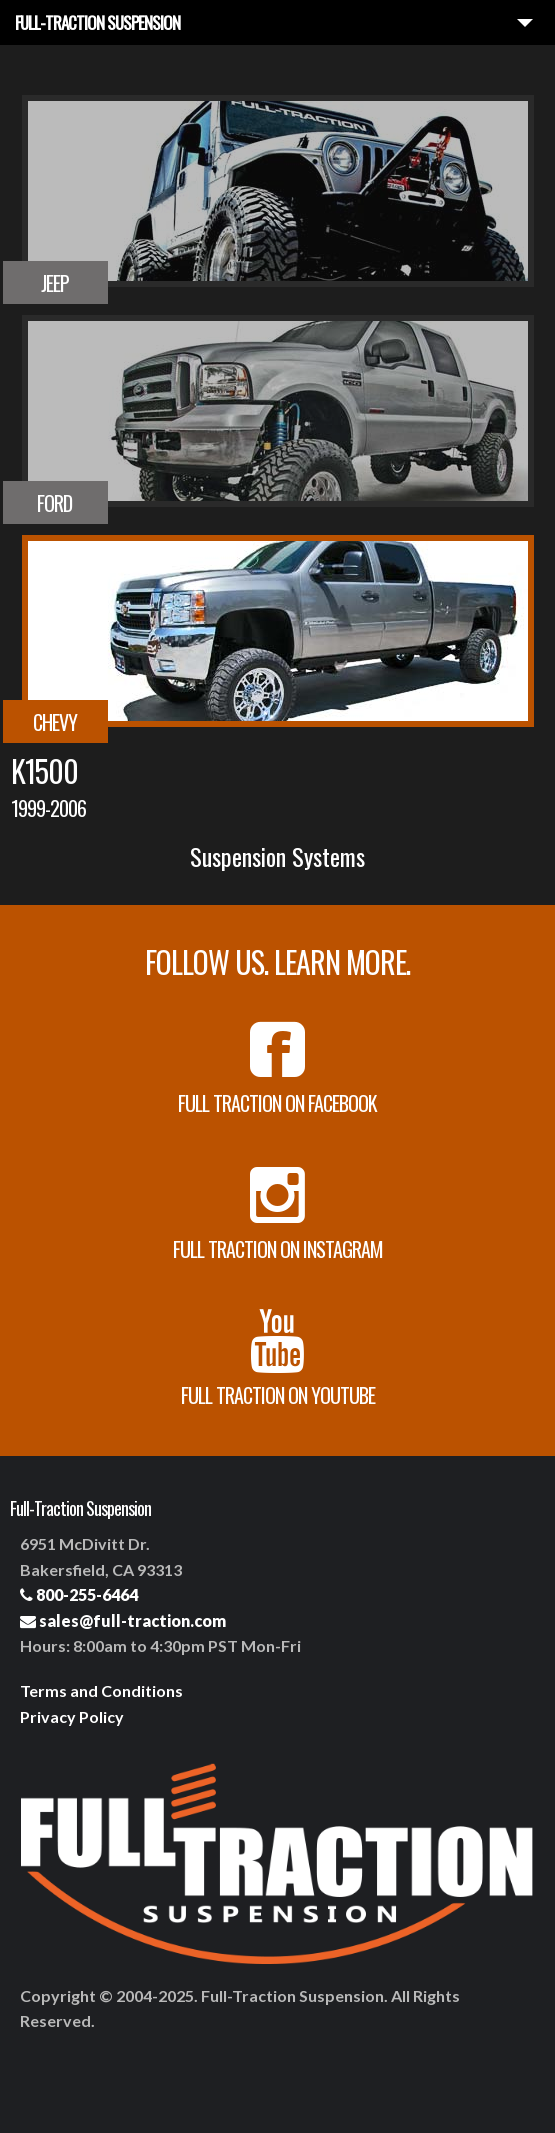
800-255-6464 (79, 1594)
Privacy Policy (72, 1716)
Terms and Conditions (101, 1690)
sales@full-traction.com (123, 1620)
